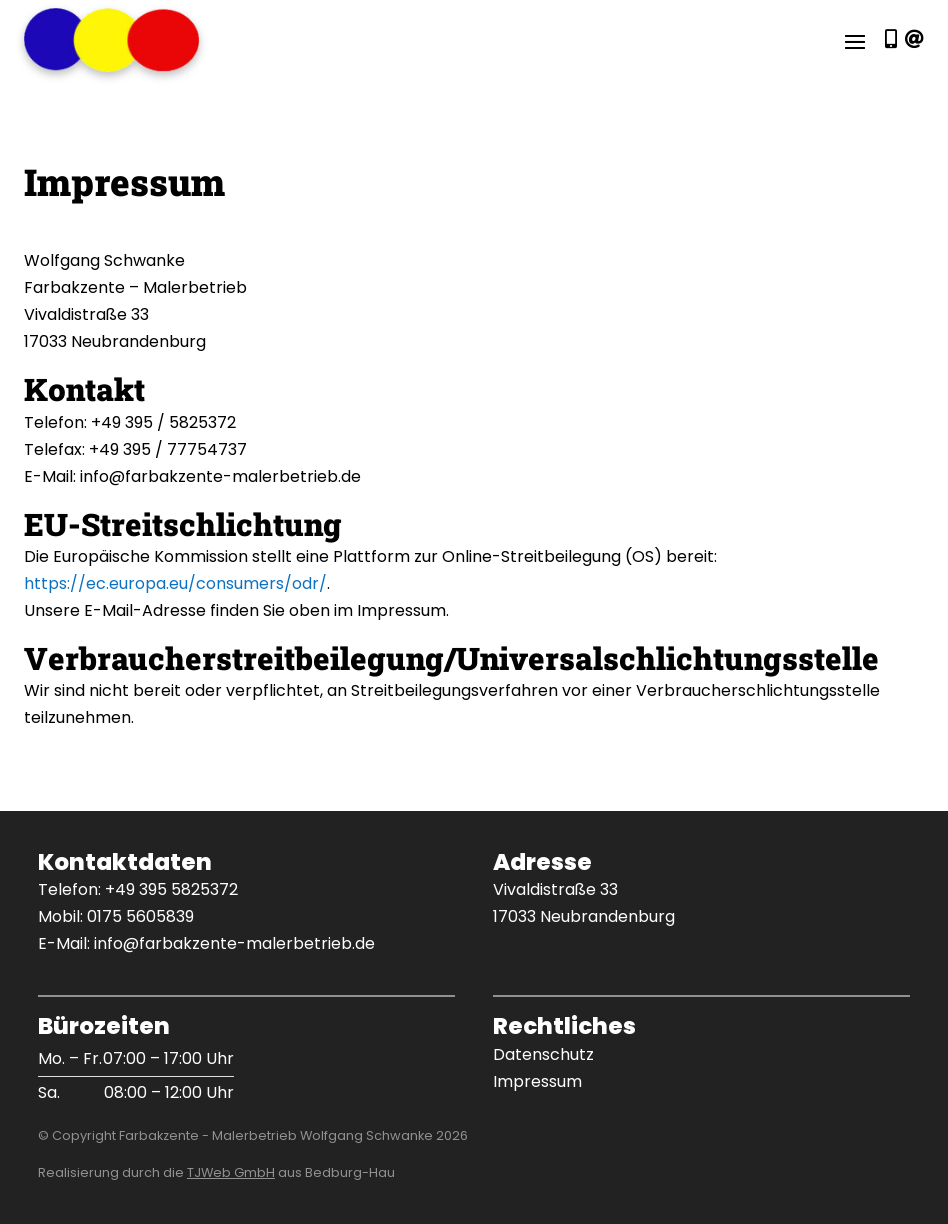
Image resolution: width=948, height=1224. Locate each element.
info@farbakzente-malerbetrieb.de (234, 943)
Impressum (537, 1081)
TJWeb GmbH (231, 1172)
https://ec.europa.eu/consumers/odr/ (175, 583)
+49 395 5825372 (171, 889)
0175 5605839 (140, 916)
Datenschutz (543, 1054)
